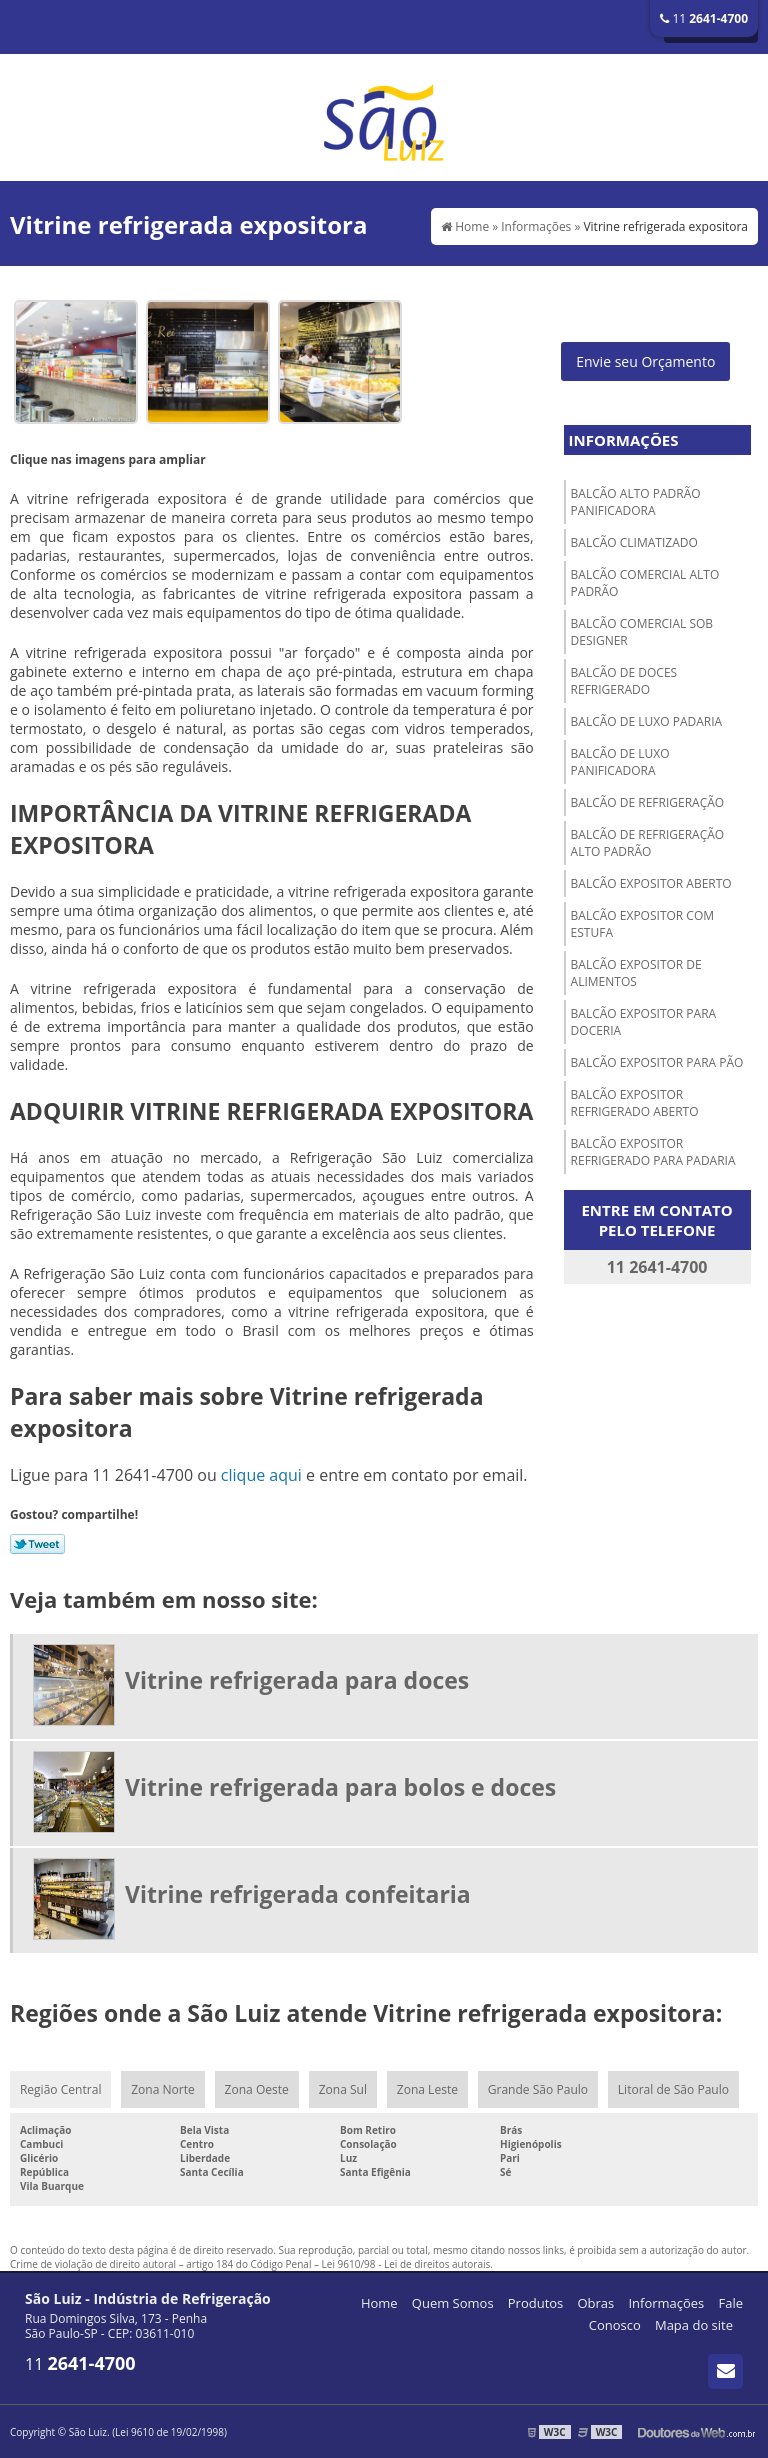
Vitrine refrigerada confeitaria (298, 1894)
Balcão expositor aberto (651, 883)
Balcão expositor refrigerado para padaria (653, 1152)
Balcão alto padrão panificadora (636, 502)
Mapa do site (694, 2325)
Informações (624, 440)
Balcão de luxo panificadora (620, 762)
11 (704, 18)
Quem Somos (453, 2303)
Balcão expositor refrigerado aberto (635, 1103)
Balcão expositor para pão (657, 1062)
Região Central (60, 2089)
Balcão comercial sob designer (642, 632)
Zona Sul (343, 2089)
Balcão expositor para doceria (644, 1022)
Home (379, 2303)
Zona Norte (162, 2089)
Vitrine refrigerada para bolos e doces (340, 1787)
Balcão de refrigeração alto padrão (648, 843)
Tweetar (37, 1544)
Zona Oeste (257, 2089)
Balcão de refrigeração (648, 802)
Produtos (536, 2303)
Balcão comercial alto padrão (645, 583)
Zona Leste (427, 2089)
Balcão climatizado (634, 542)
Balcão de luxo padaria (647, 721)
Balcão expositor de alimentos (636, 973)
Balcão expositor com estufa (642, 924)
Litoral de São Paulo (673, 2089)
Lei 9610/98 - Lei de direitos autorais (406, 2264)
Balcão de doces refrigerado (624, 681)
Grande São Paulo (538, 2089)
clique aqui (261, 1475)
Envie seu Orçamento (645, 361)
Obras (595, 2303)
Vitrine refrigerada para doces (297, 1680)
